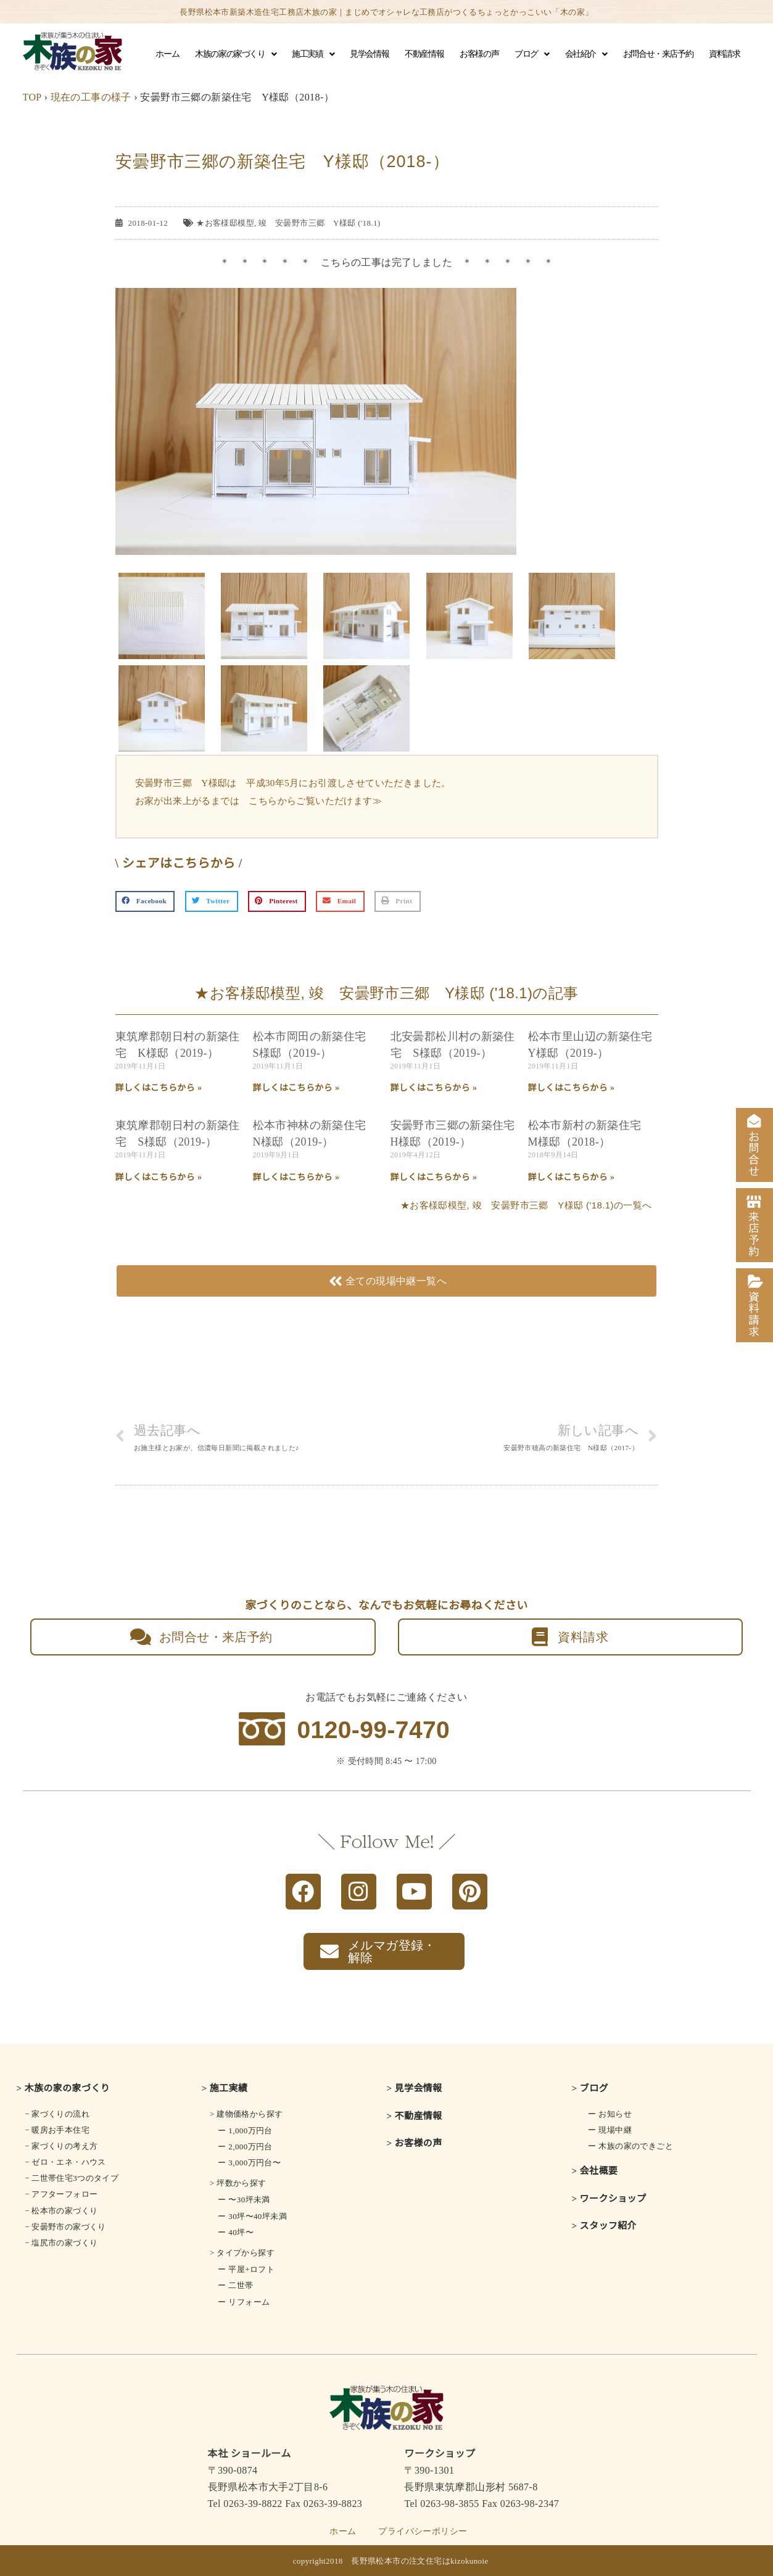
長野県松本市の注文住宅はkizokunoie (420, 2561)
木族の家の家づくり (235, 54)
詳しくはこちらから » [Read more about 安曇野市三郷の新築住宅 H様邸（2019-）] (434, 1177)
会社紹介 (586, 54)
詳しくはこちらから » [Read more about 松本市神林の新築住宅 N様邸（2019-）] (296, 1177)
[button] (145, 901)
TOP (32, 97)
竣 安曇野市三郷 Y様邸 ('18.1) (319, 223)
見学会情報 (369, 54)
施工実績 (313, 54)
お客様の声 (479, 54)
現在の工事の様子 (91, 97)
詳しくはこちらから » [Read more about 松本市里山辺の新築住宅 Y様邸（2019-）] (571, 1088)
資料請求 (724, 54)
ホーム (167, 54)
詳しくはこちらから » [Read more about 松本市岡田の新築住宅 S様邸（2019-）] (296, 1088)
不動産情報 (424, 54)
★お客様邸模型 (225, 223)
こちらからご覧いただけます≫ (315, 801)
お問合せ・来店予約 (658, 54)
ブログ (531, 54)
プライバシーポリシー (422, 2531)
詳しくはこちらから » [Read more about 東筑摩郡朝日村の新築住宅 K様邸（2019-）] (158, 1088)
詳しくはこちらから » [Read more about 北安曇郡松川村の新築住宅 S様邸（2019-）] (434, 1088)
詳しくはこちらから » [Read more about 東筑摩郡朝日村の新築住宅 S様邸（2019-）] (158, 1177)
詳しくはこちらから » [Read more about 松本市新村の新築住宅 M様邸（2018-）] (571, 1177)
